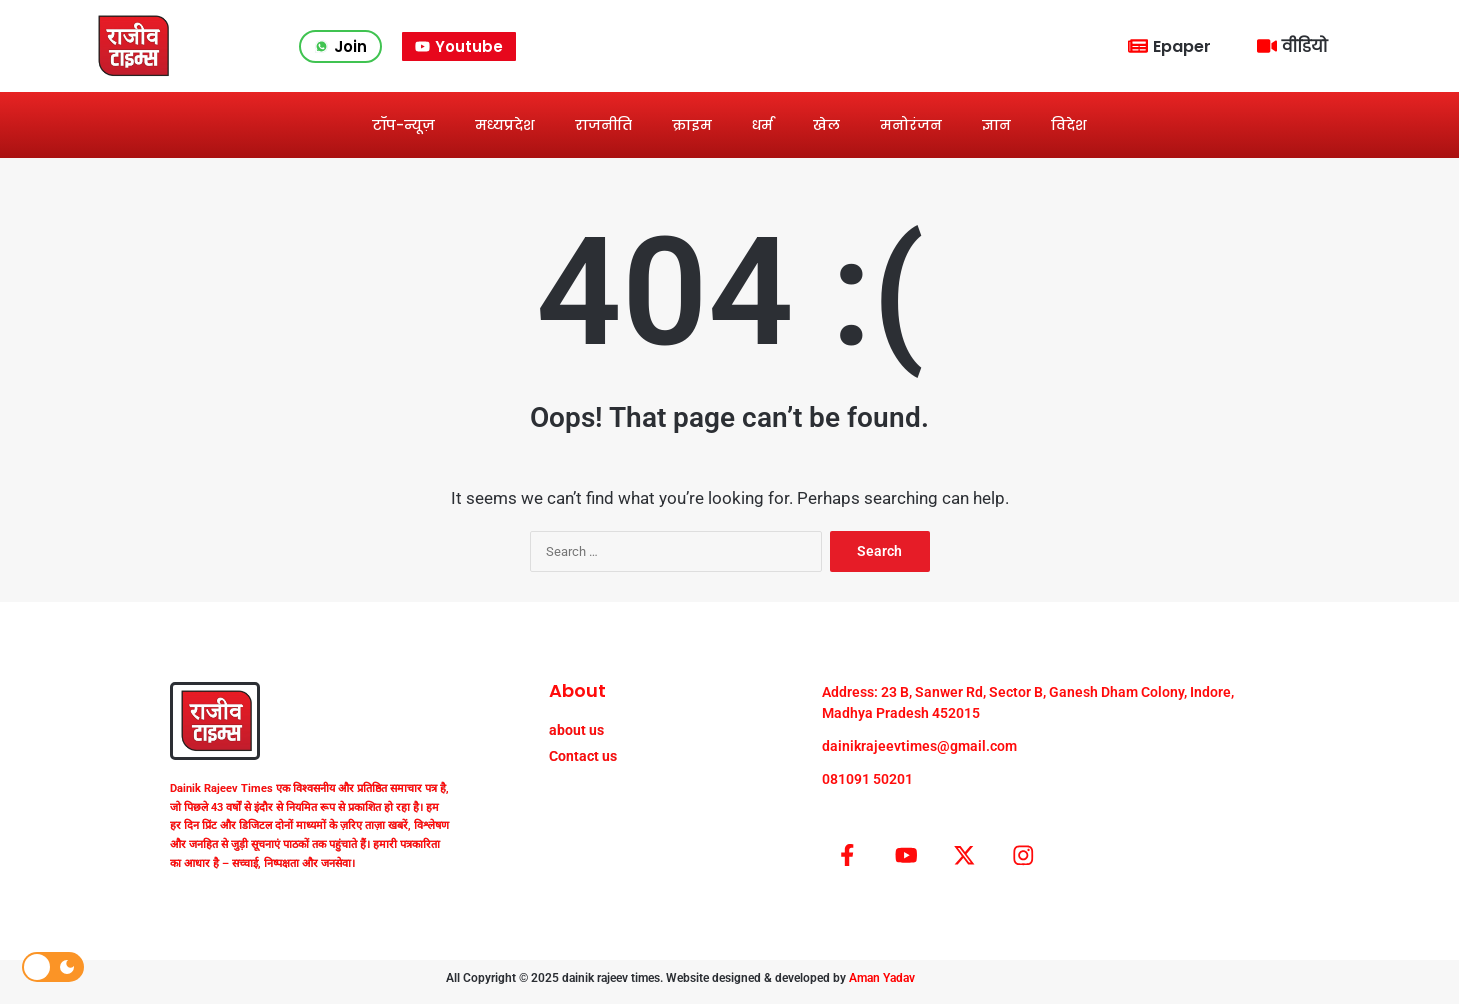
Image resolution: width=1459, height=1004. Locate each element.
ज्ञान (996, 125)
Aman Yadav (882, 985)
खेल (826, 125)
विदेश (1069, 125)
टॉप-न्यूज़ (403, 125)
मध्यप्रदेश (505, 125)
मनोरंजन (911, 125)
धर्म (762, 125)
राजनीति (603, 125)
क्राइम (692, 125)
